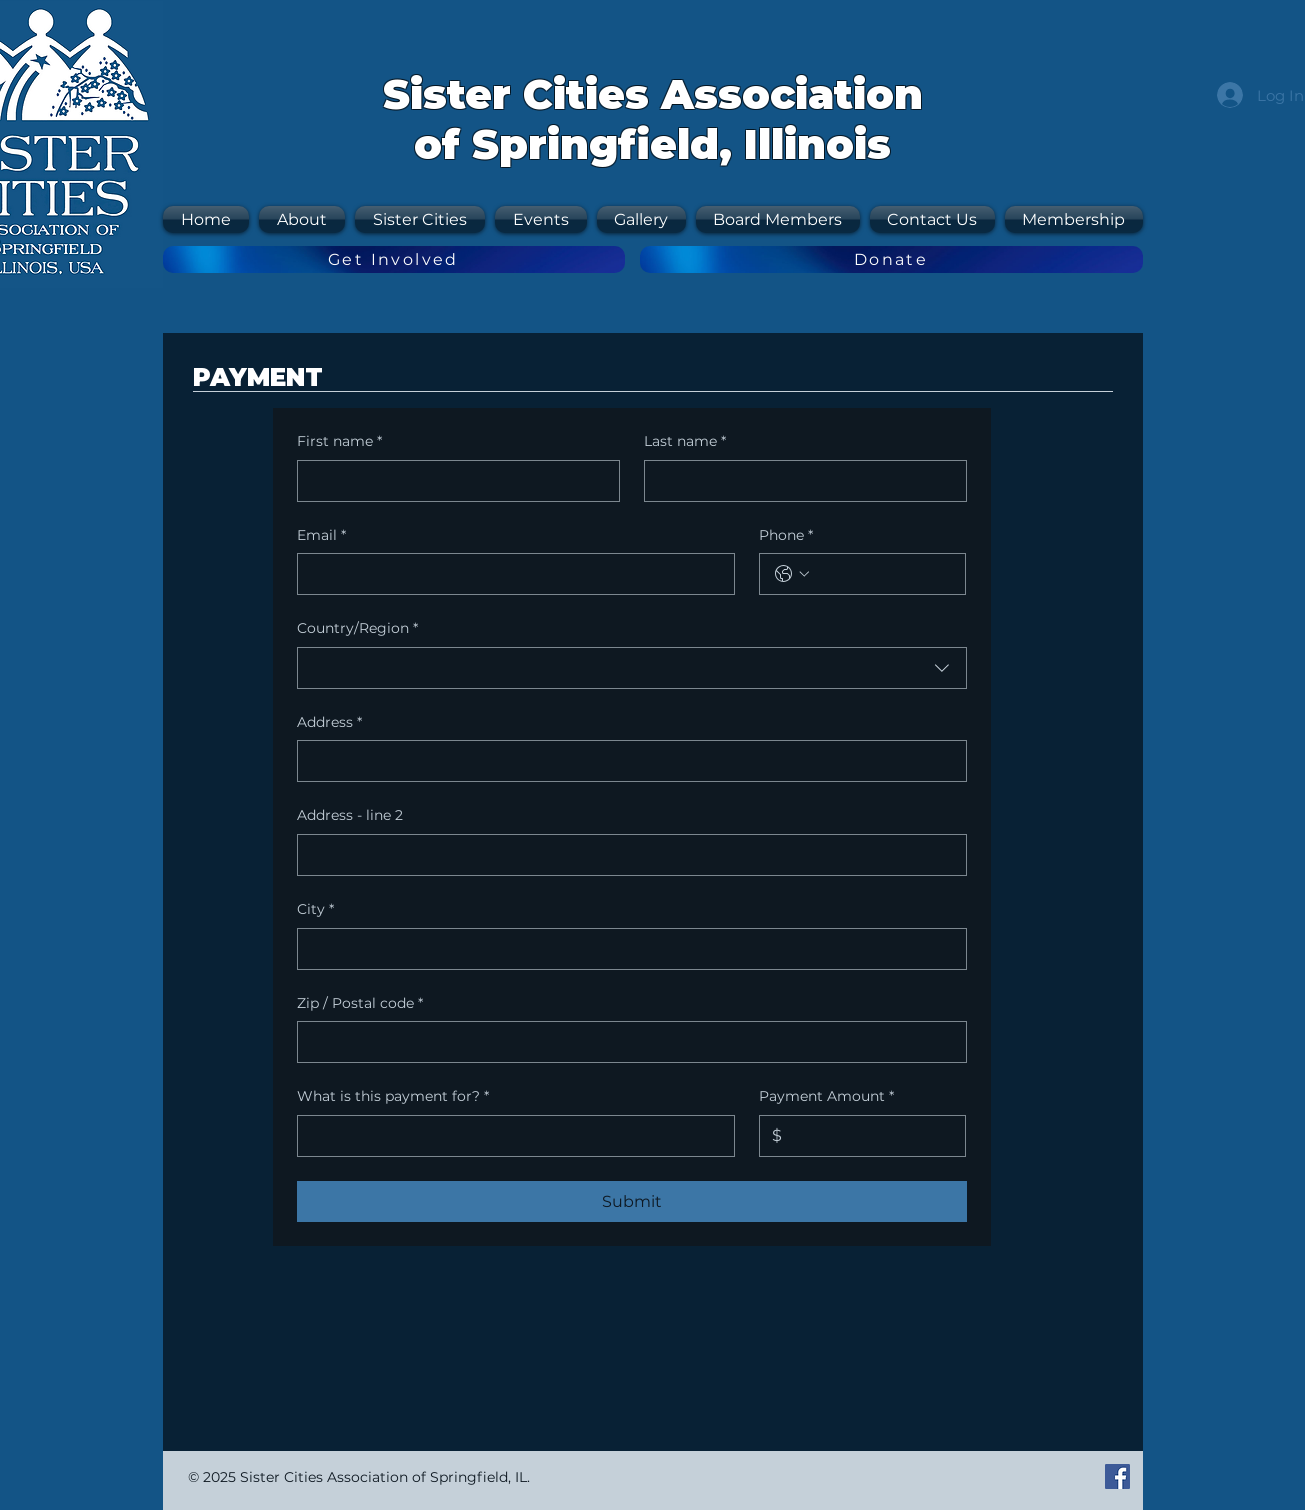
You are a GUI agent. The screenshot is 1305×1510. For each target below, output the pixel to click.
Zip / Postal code (360, 1004)
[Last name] (799, 481)
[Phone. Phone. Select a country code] (792, 574)
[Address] (626, 761)
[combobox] (632, 668)
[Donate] (891, 259)
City (315, 910)
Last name (685, 442)
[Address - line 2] (626, 855)
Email (321, 536)
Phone (786, 536)
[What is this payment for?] (510, 1136)
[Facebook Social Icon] (1117, 1476)
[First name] (452, 481)
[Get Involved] (394, 259)
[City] (626, 949)
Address (329, 723)
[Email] (510, 574)
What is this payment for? (393, 1097)
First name (339, 442)
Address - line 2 (350, 815)
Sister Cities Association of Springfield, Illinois (653, 119)
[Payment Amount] (867, 1136)
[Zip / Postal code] (626, 1042)
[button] (420, 219)
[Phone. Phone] (882, 574)
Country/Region (357, 629)
